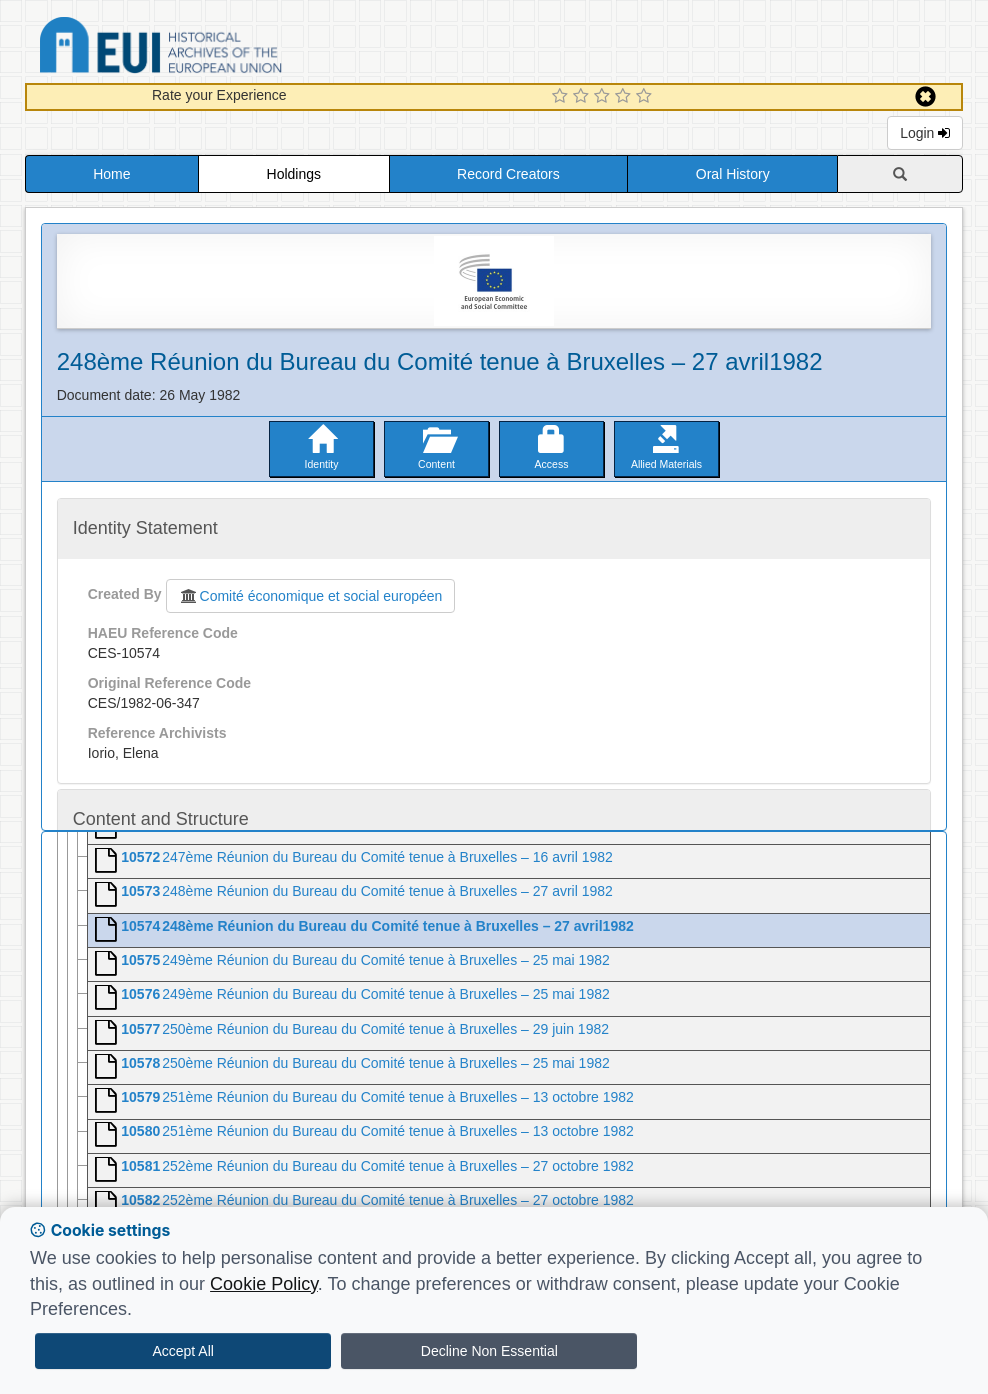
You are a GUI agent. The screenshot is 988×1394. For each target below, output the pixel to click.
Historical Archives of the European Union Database (217, 48)
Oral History (733, 174)
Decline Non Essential (489, 1351)
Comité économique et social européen (311, 596)
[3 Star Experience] (604, 97)
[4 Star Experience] (625, 97)
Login (925, 133)
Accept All (182, 1351)
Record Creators (508, 174)
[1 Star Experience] (562, 97)
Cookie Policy (264, 1284)
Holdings (294, 174)
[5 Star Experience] (646, 97)
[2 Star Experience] (583, 97)
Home (111, 174)
